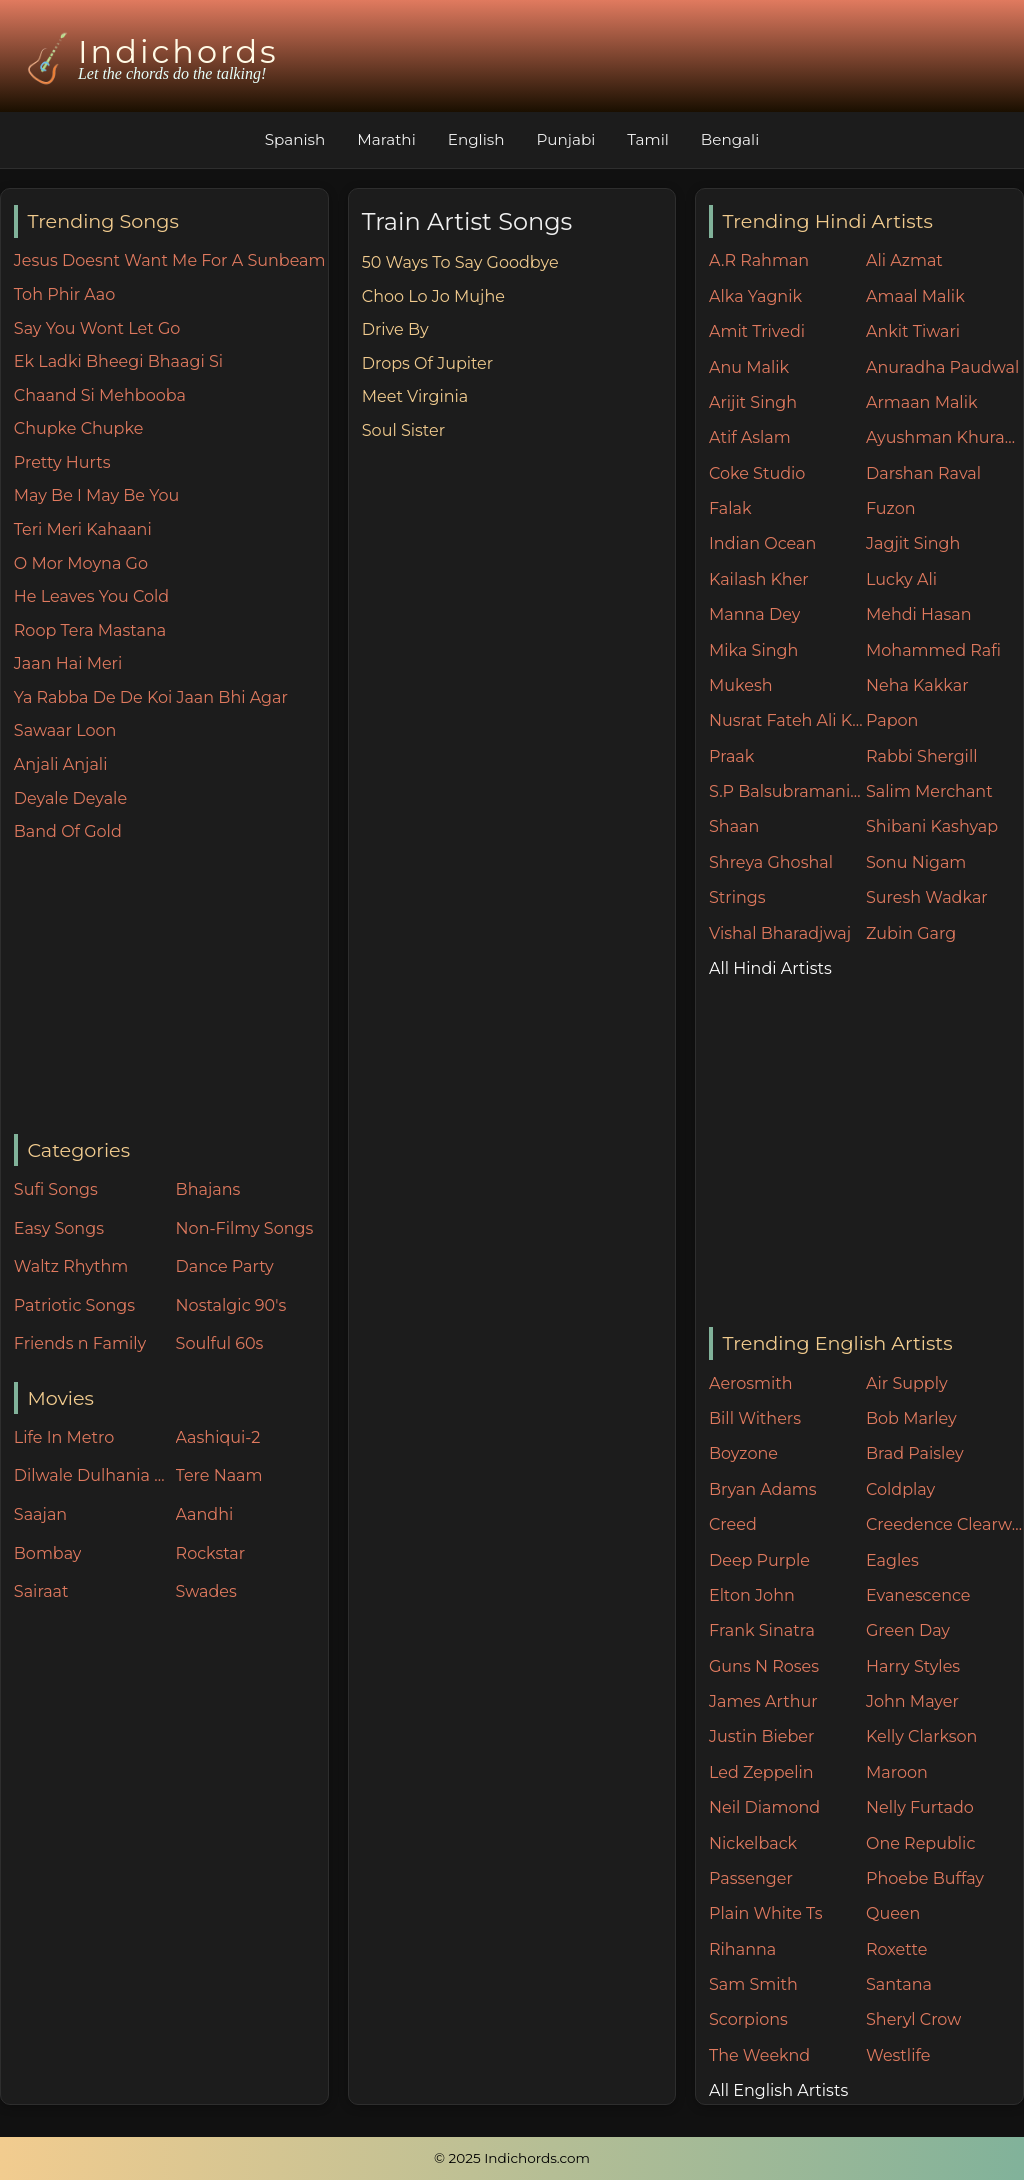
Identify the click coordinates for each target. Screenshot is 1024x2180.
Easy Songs (59, 1228)
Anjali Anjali (61, 764)
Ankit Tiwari (913, 331)
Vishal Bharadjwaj (780, 933)
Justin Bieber (761, 1736)
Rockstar (211, 1553)
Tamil (648, 139)
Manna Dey (754, 614)
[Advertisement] (171, 990)
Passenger (751, 1878)
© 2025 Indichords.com (512, 2158)
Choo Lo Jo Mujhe (433, 296)
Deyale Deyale (70, 798)
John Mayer (912, 1701)
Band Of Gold (68, 831)
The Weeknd (759, 2055)
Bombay (48, 1553)
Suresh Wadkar (927, 897)
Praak (731, 756)
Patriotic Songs (74, 1305)
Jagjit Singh (913, 543)
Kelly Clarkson (921, 1736)
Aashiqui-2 (218, 1437)
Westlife (898, 2055)
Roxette (896, 1949)
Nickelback (753, 1843)
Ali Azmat (904, 260)
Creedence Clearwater (944, 1524)
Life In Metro (64, 1437)
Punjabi (565, 139)
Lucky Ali (901, 579)
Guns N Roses (764, 1666)
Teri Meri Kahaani (83, 529)
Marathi (386, 139)
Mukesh (741, 685)
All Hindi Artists (770, 968)
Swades (206, 1591)
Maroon (897, 1772)
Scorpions (748, 2019)
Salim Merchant (929, 791)
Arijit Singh (753, 402)
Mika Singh (753, 650)
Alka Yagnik (755, 296)
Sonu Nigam (916, 862)
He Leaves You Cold (91, 596)
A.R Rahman (759, 260)
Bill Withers (755, 1418)
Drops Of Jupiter (427, 363)
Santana (899, 1984)
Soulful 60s (220, 1343)
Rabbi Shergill (922, 756)
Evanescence (918, 1595)
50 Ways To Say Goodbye (460, 262)
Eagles (892, 1560)
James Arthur (763, 1701)
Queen (893, 1913)
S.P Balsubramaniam (787, 791)
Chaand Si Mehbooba (100, 395)
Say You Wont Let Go (97, 328)
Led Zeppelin (761, 1772)
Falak (730, 508)
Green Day (908, 1630)
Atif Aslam (750, 437)
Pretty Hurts (62, 462)
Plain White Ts (765, 1913)
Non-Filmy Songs (245, 1228)
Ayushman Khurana (944, 437)
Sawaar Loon (65, 730)
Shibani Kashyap (932, 826)
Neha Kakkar (917, 685)
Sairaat (41, 1591)
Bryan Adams (763, 1489)
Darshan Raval (923, 473)
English (476, 139)
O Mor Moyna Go (81, 563)
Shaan (734, 826)
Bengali (730, 139)
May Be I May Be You (96, 495)
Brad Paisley (915, 1453)
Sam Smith (753, 1984)
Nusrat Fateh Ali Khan (787, 720)
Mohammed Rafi (933, 650)
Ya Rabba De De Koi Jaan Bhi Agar (151, 697)
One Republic (920, 1843)
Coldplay (900, 1489)
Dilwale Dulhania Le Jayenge (90, 1475)
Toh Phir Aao (65, 294)
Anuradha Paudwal (942, 367)
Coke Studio (757, 473)
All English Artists (778, 2090)
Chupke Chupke (79, 428)
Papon (892, 720)
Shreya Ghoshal (771, 862)
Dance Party (225, 1266)
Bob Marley (911, 1418)
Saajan (40, 1514)
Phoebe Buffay (925, 1878)
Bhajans (208, 1189)
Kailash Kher (759, 579)
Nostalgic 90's (231, 1305)
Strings (737, 897)
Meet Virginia (415, 396)
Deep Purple (759, 1560)
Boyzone (743, 1453)
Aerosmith (751, 1383)
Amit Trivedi (757, 331)
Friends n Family (80, 1343)
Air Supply (907, 1383)
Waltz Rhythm (71, 1266)
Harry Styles (913, 1666)
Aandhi (205, 1514)
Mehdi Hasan (919, 614)
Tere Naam (219, 1475)
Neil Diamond (764, 1807)
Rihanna (742, 1949)
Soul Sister (403, 430)
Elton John (752, 1595)
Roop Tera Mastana (90, 630)
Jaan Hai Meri (68, 663)
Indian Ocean (762, 543)
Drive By (395, 329)
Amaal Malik (915, 296)
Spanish (295, 139)
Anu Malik (749, 367)
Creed (733, 1524)
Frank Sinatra (762, 1630)
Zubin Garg (911, 933)
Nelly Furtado (920, 1807)
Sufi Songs (56, 1189)
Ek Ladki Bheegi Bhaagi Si (118, 361)
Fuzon (890, 508)
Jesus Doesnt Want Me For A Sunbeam (170, 260)
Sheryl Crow (913, 2019)
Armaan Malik (922, 402)
